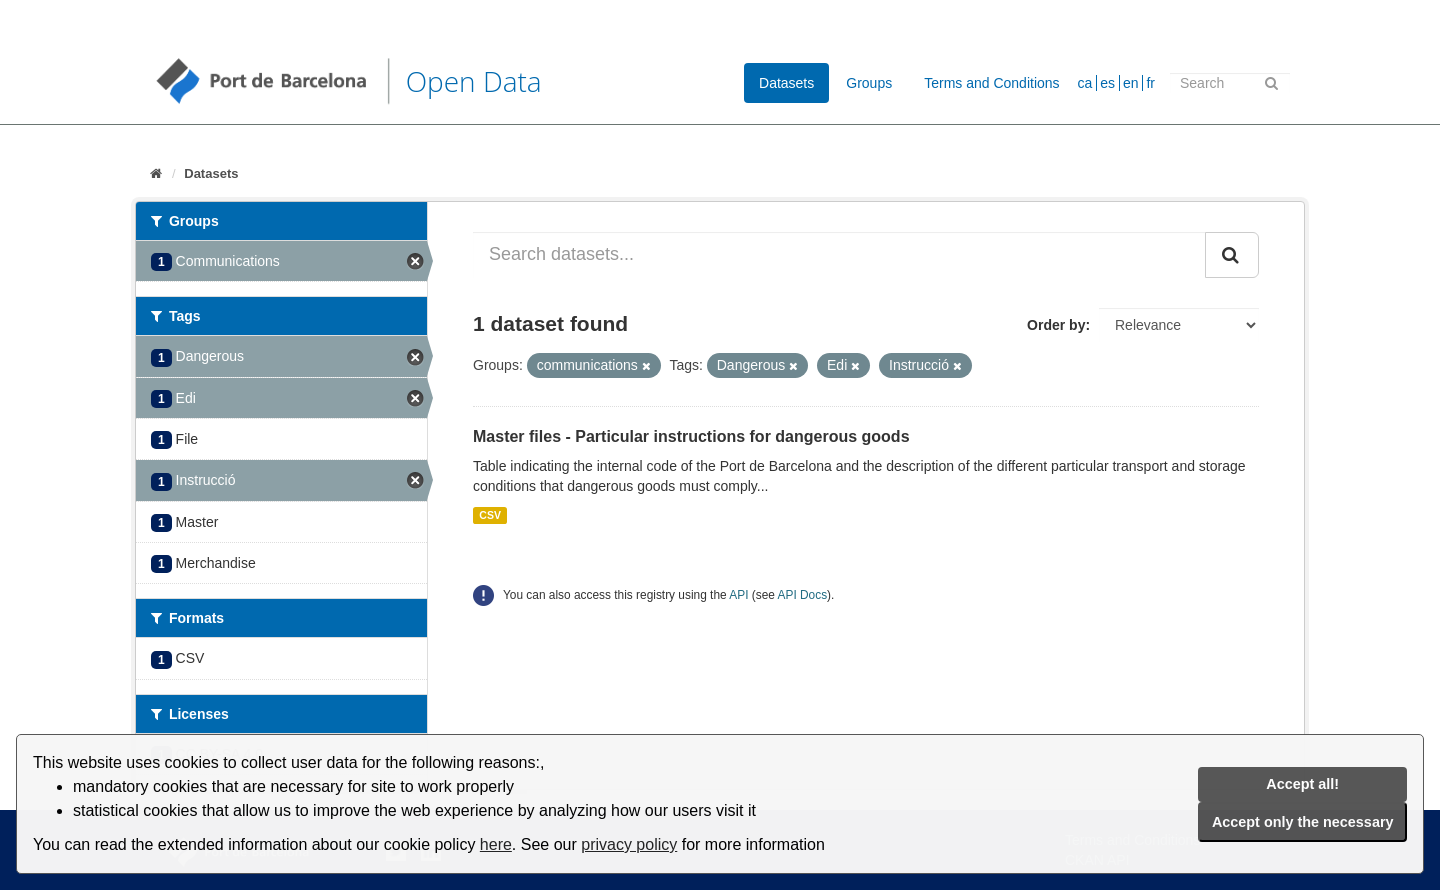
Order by (1056, 325)
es (1107, 83)
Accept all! (1302, 784)
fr (1150, 83)
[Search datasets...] (839, 255)
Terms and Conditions (991, 83)
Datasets (786, 83)
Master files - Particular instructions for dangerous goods (691, 436)
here (496, 844)
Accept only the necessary (1303, 822)
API (738, 595)
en (1131, 83)
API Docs (803, 595)
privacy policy (629, 844)
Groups (869, 83)
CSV (490, 515)
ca (1085, 83)
